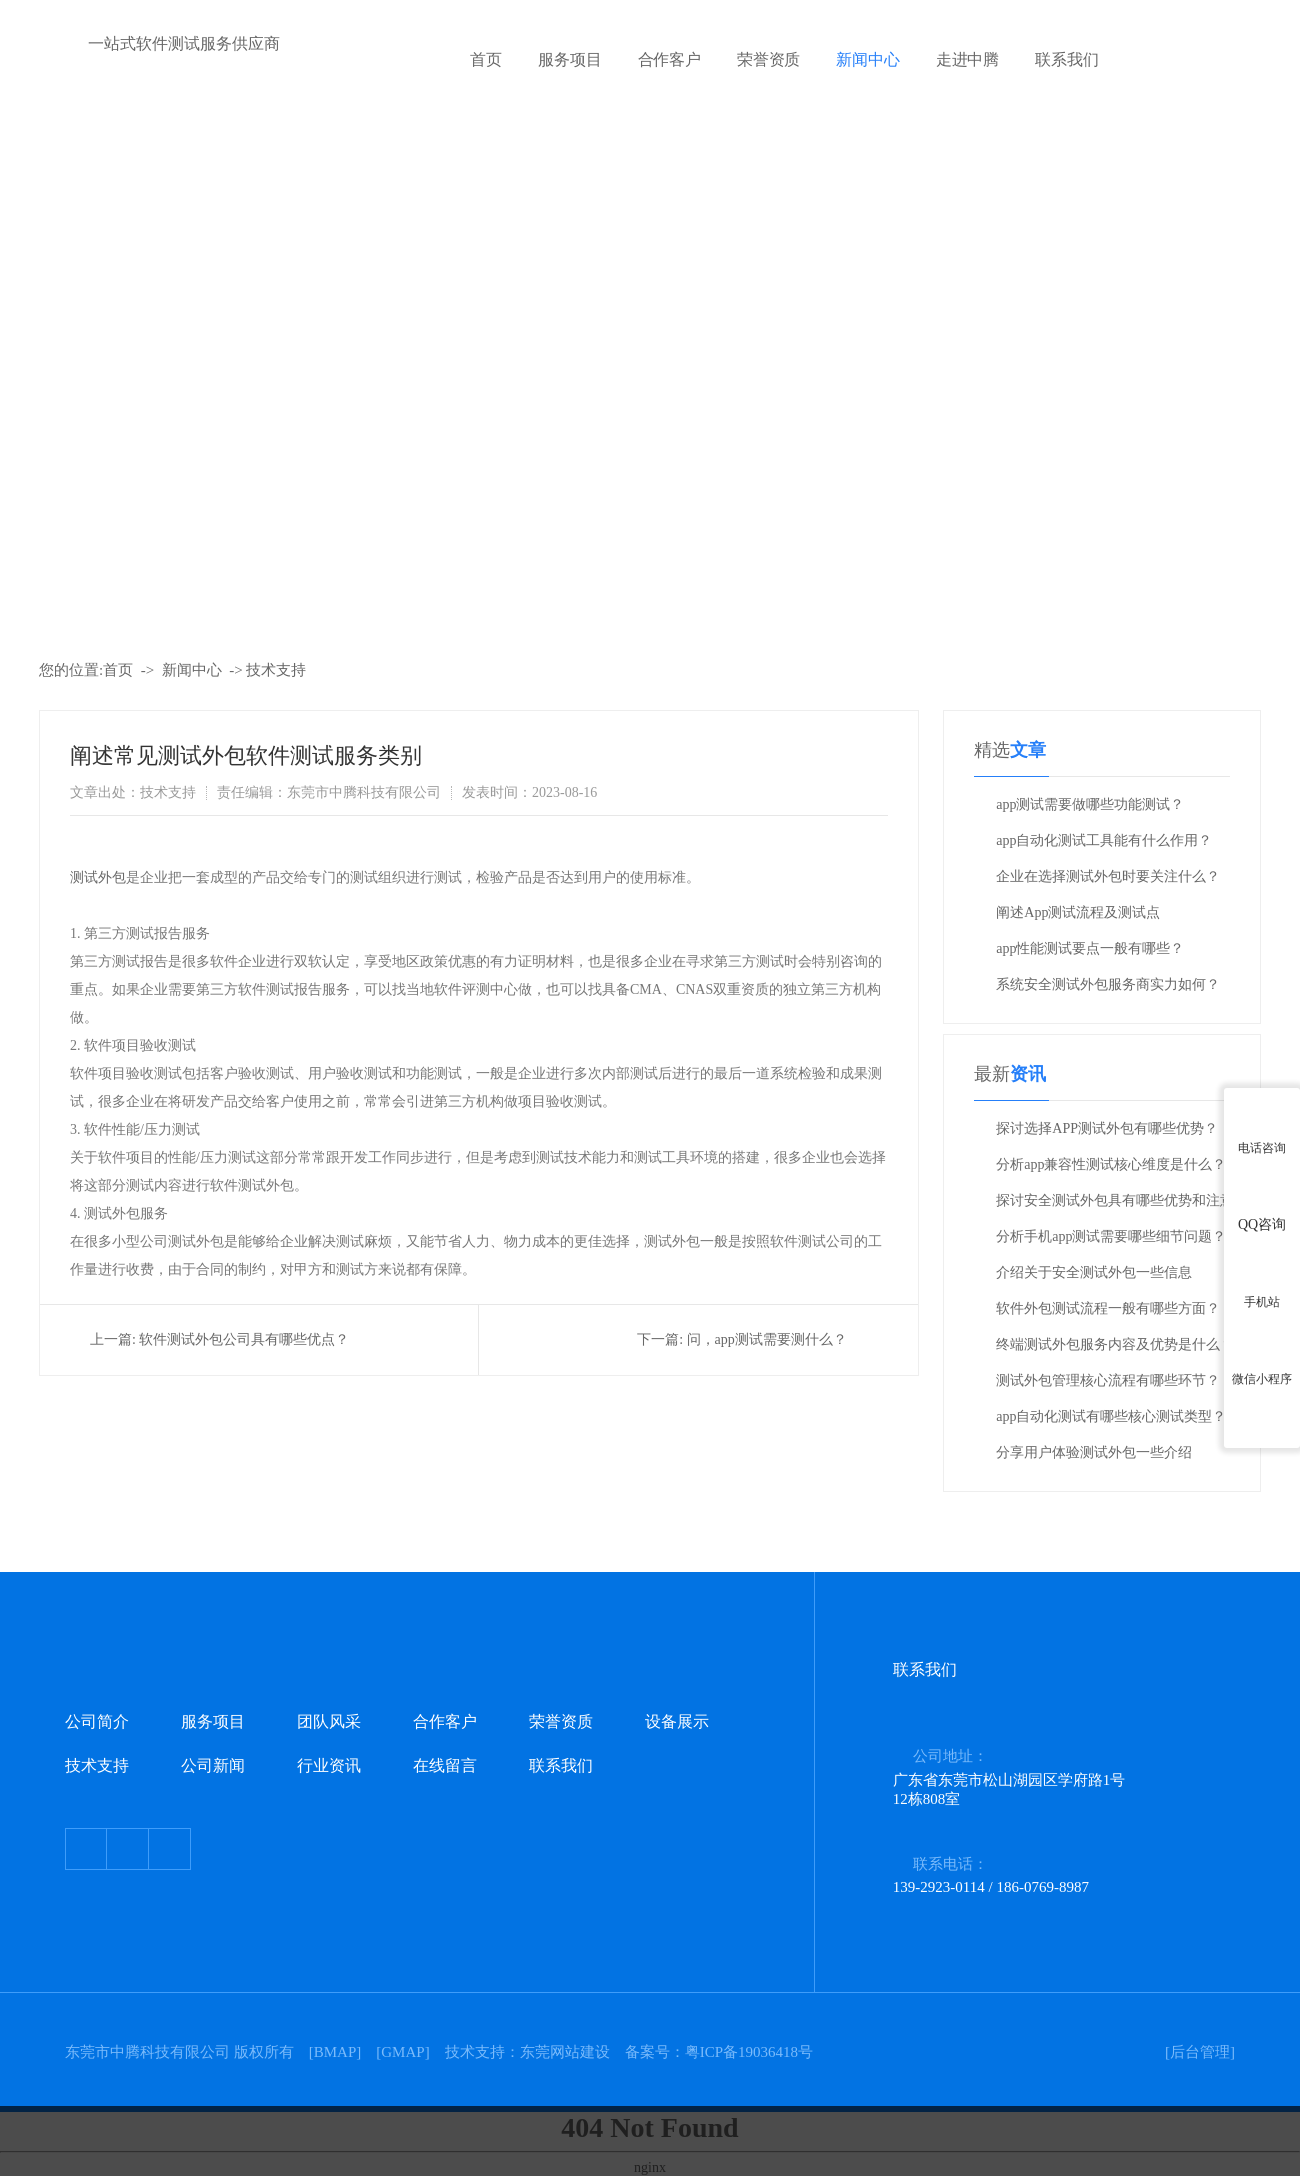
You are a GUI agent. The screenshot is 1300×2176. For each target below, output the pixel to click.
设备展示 (677, 1721)
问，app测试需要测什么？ (767, 1339)
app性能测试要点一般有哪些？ (1090, 948)
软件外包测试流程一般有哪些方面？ (1108, 1308)
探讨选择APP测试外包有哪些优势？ (1107, 1128)
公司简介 (97, 1721)
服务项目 (569, 59)
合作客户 (669, 59)
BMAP (335, 2052)
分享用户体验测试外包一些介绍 (1094, 1452)
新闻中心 (867, 59)
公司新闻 (213, 1765)
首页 (486, 59)
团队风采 (329, 1721)
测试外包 (98, 877)
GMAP (402, 2052)
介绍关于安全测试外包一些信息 (1094, 1272)
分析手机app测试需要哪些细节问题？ (1111, 1236)
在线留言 (445, 1765)
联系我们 (1066, 59)
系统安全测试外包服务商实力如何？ (1108, 984)
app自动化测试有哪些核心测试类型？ (1111, 1416)
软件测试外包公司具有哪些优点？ (244, 1339)
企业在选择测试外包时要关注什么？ (1108, 876)
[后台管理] (1200, 2052)
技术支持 (276, 670)
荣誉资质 (768, 59)
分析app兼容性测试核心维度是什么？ (1111, 1164)
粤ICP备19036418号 (749, 2052)
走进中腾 (967, 59)
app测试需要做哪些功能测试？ (1090, 804)
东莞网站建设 (565, 2052)
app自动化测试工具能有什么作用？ (1104, 840)
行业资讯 (329, 1765)
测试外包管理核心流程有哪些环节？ (1108, 1380)
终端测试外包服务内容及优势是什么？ (1115, 1344)
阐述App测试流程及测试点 (1078, 912)
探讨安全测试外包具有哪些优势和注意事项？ (1115, 1206)
